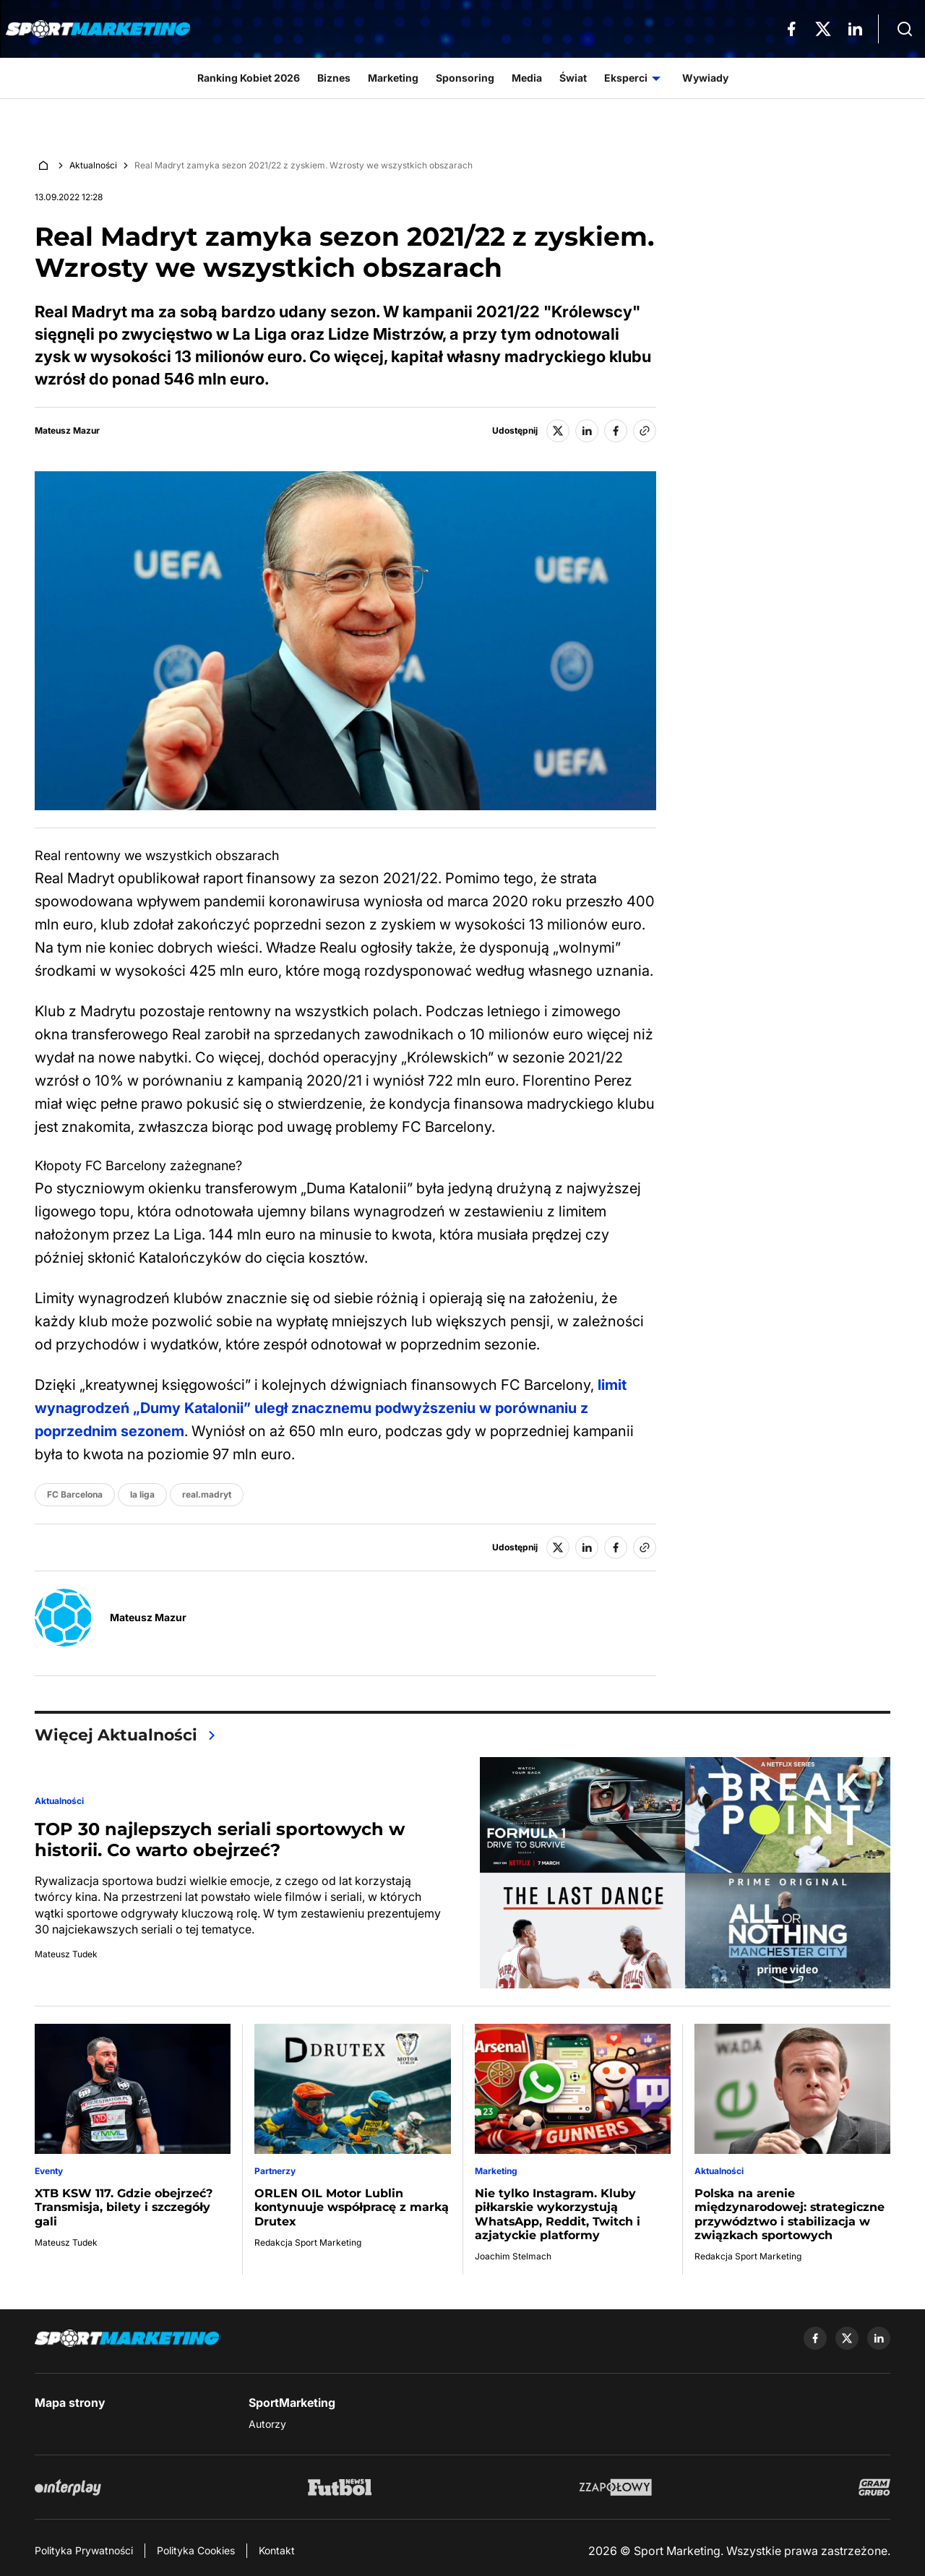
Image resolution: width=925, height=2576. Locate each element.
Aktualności (93, 165)
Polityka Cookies (196, 2550)
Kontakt (277, 2550)
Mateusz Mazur (67, 430)
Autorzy (267, 2424)
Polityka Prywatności (84, 2550)
